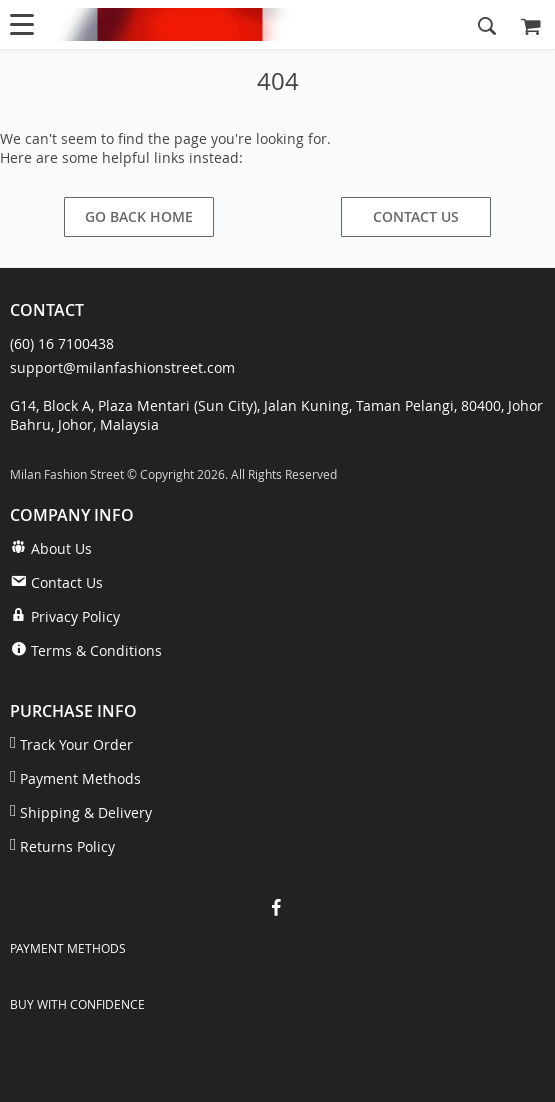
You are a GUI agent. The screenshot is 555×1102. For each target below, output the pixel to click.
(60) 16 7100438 (62, 343)
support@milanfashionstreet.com (122, 367)
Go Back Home (139, 216)
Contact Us (416, 216)
